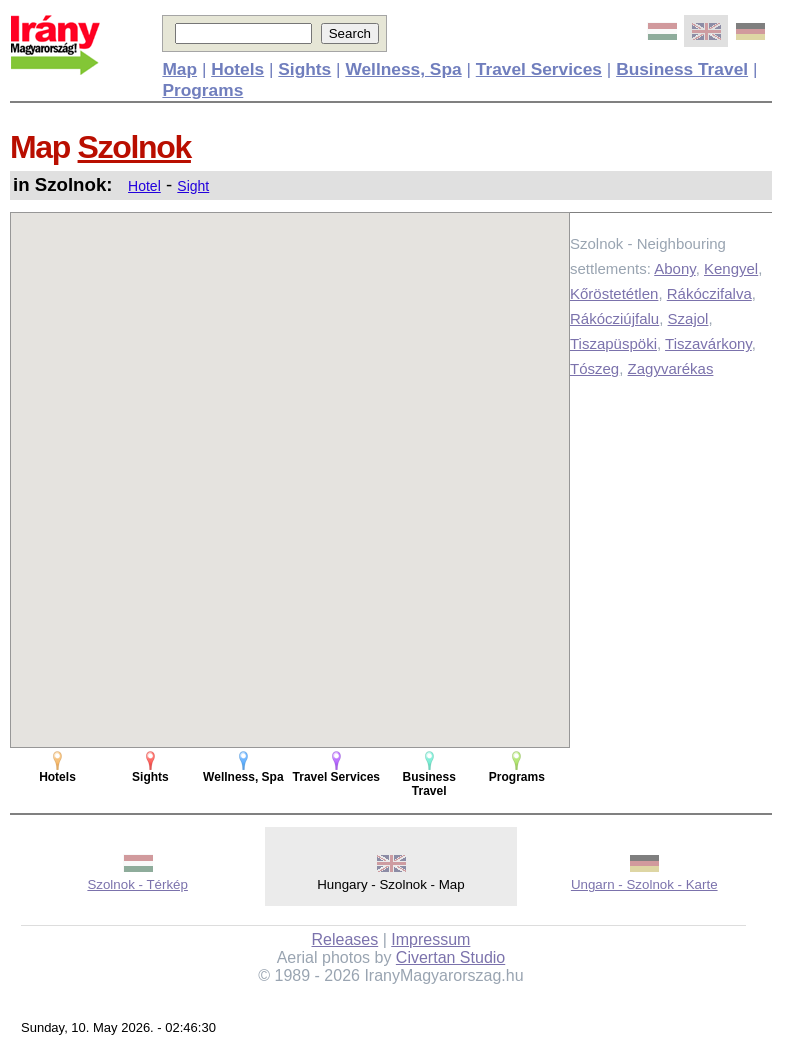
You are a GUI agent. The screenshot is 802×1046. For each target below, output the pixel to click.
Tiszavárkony (708, 343)
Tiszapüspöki (613, 343)
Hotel (144, 186)
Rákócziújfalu (614, 318)
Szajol (688, 318)
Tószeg (594, 368)
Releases (345, 939)
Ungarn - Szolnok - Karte (644, 884)
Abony (674, 268)
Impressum (430, 939)
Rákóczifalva (709, 293)
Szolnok (134, 147)
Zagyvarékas (671, 368)
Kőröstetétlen (614, 293)
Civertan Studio (450, 957)
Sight (193, 186)
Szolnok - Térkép (137, 884)
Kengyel (731, 268)
